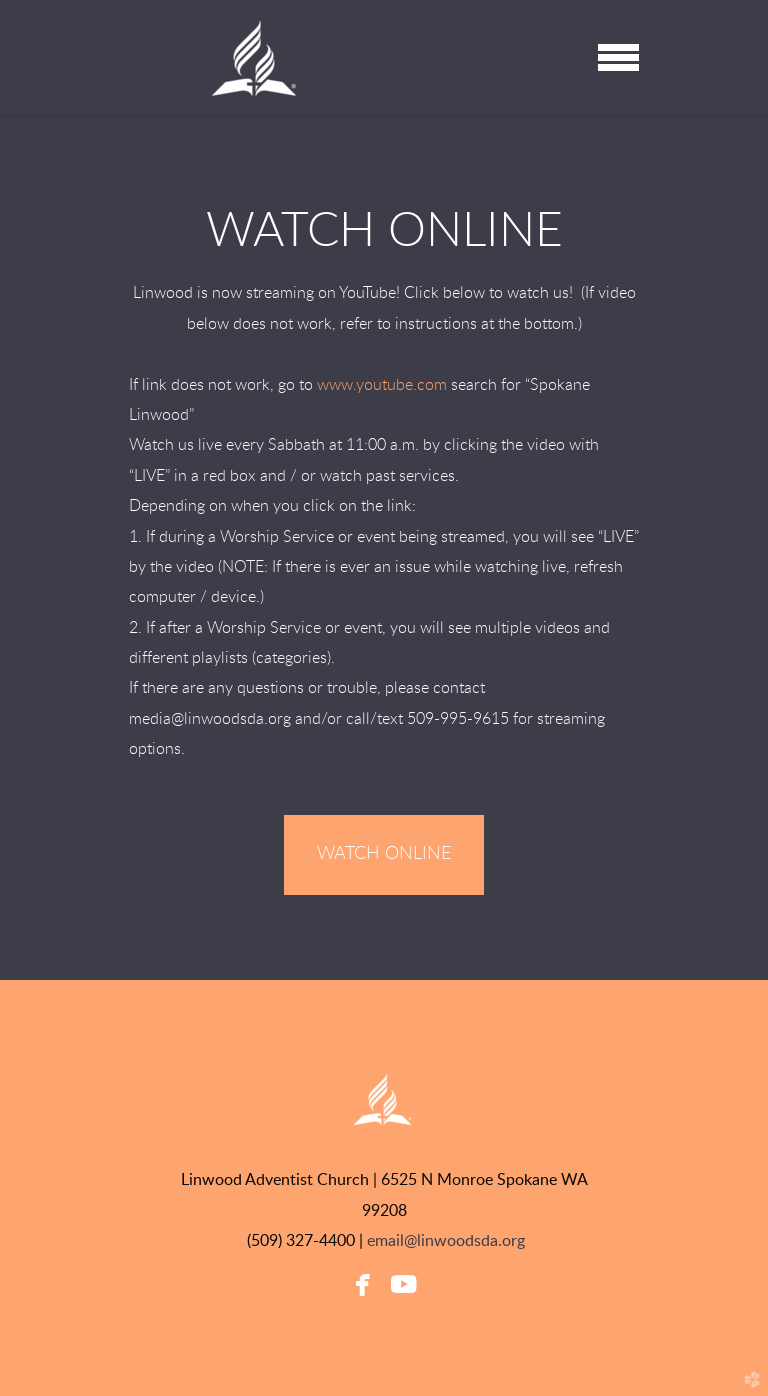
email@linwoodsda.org (446, 1241)
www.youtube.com (382, 385)
